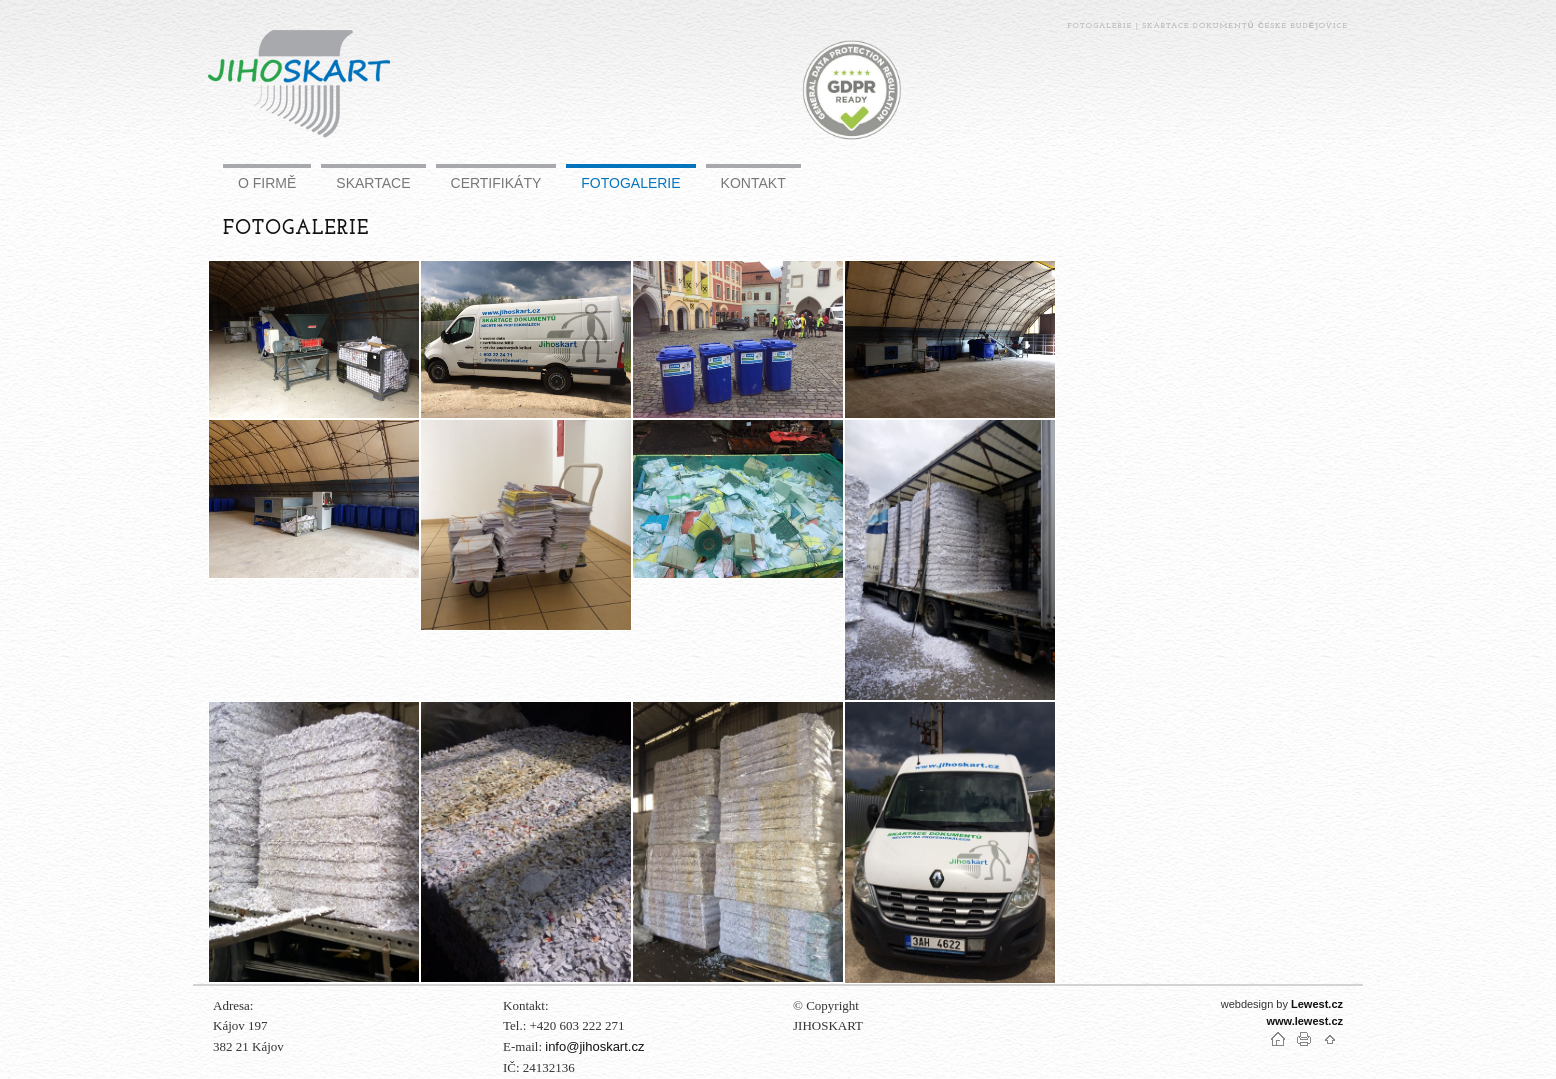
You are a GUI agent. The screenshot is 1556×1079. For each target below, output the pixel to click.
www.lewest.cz (1304, 1021)
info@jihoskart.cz (594, 1046)
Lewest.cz (1317, 1004)
